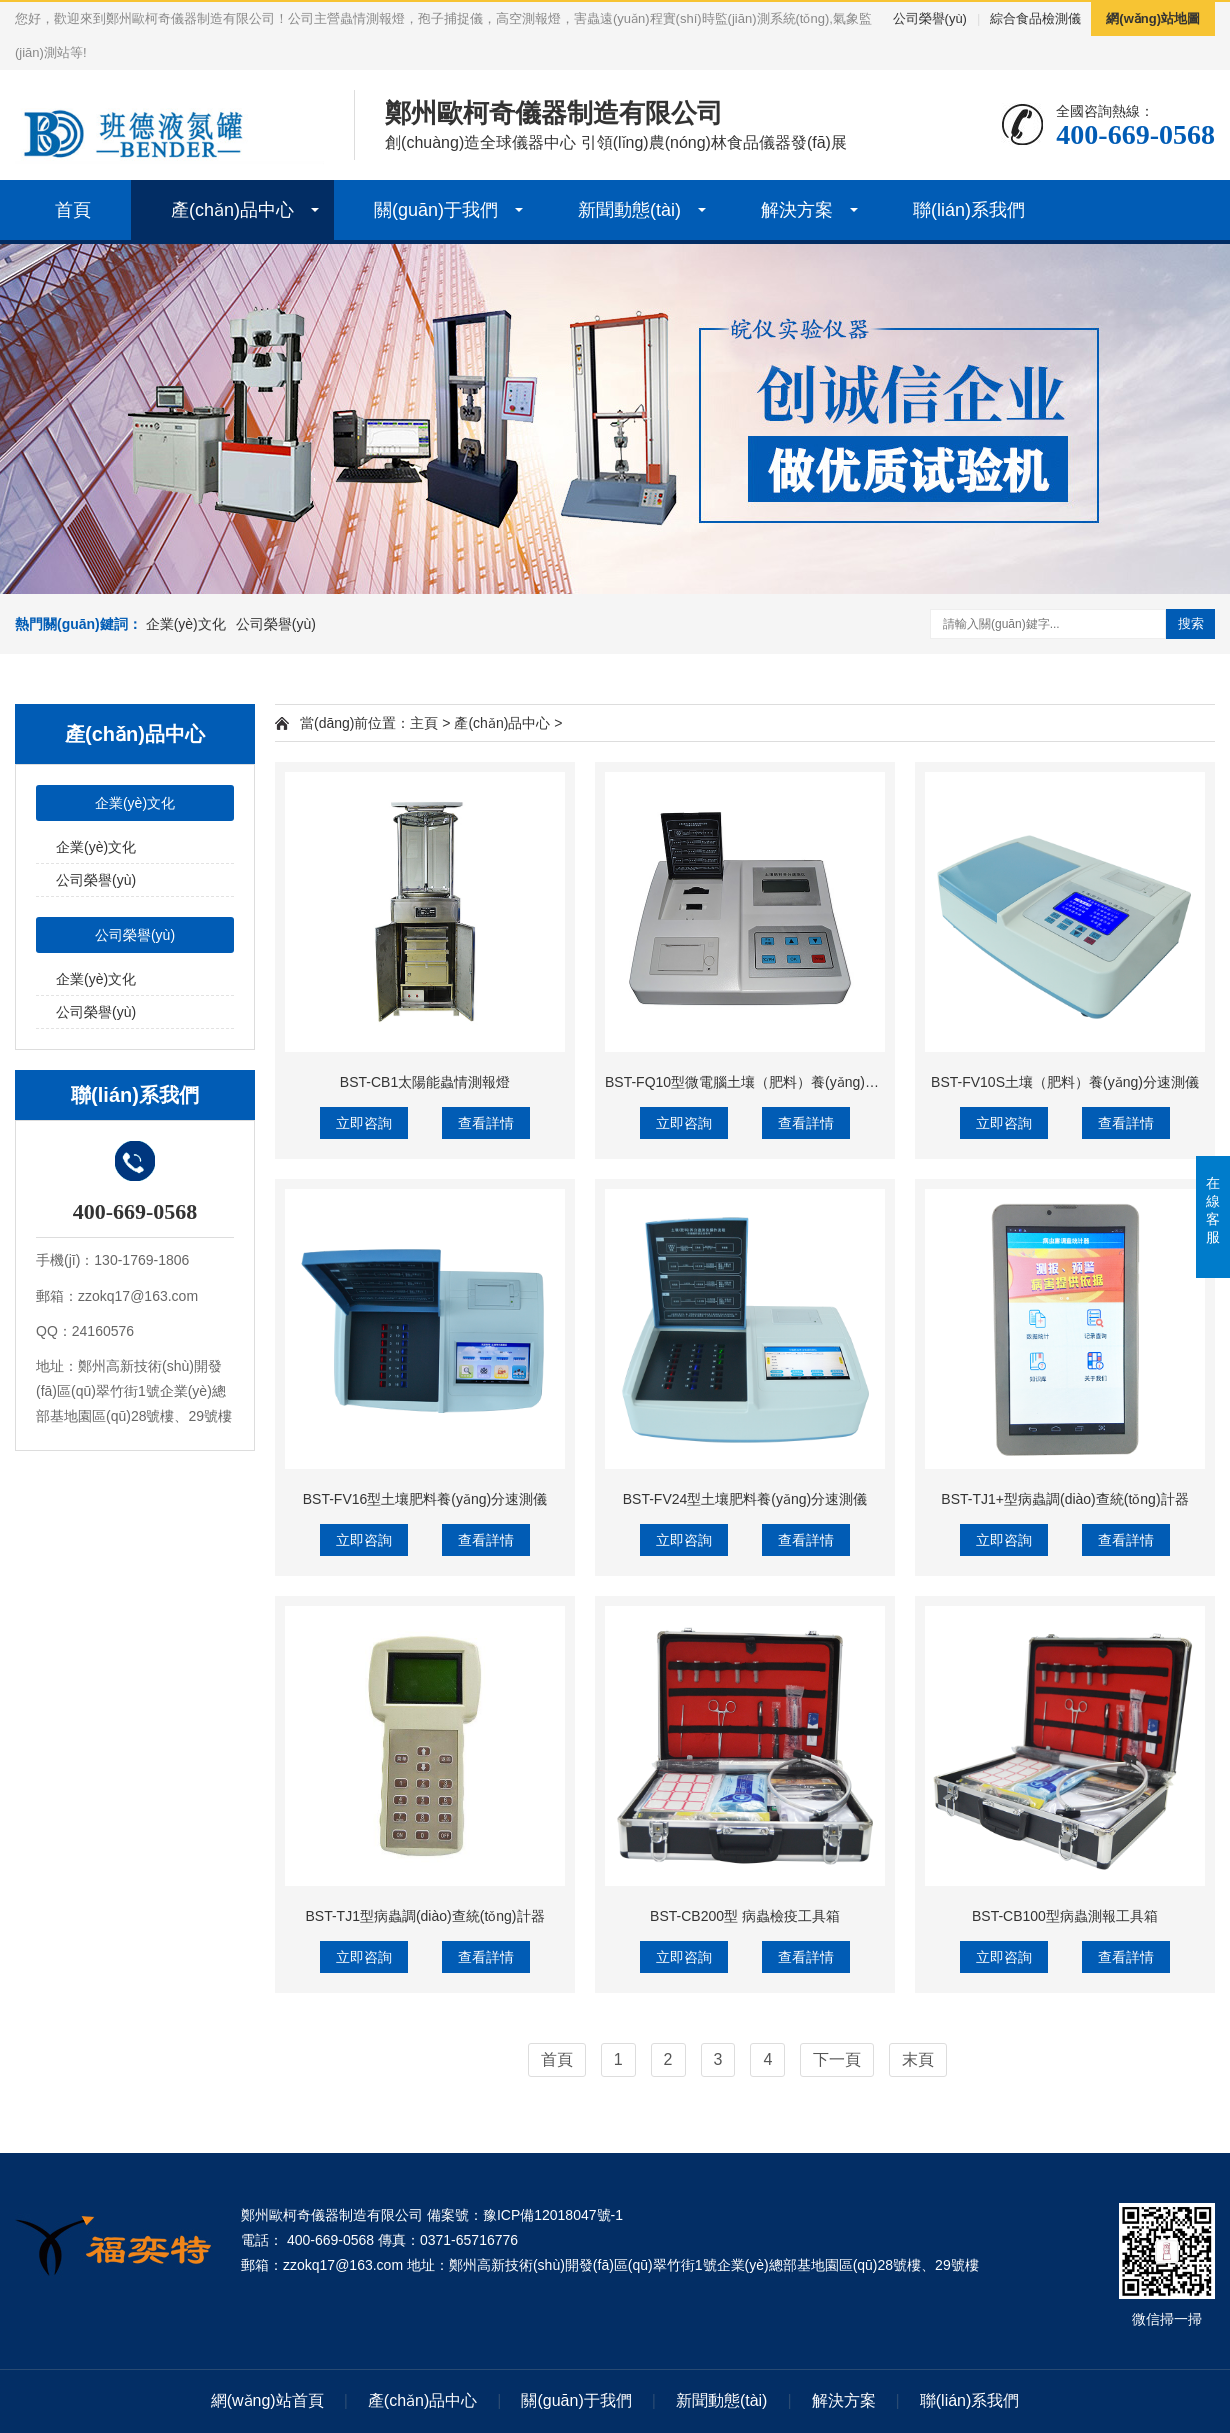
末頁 (918, 2059)
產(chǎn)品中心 (232, 210)
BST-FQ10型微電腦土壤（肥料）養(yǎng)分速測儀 (763, 1082)
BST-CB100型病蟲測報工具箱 (1065, 1916)
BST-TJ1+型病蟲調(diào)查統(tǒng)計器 (1064, 1499)
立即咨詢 (364, 1123)
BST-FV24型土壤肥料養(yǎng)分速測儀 (745, 1499)
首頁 (73, 210)
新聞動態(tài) (629, 210)
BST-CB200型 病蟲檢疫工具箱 (745, 1916)
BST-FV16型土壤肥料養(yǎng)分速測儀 (425, 1499)
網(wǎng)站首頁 (267, 2400)
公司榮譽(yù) (930, 18)
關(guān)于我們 (436, 210)
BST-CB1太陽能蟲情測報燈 (425, 1082)
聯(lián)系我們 (969, 210)
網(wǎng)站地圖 (1153, 18)
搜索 (1191, 623)
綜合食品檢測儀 (1035, 18)
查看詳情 (486, 1123)
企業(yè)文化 (186, 624)
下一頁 (837, 2059)
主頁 (424, 723)
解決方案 (797, 210)
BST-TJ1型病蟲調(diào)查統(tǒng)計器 (424, 1916)
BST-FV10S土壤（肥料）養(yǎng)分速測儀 (1065, 1082)
